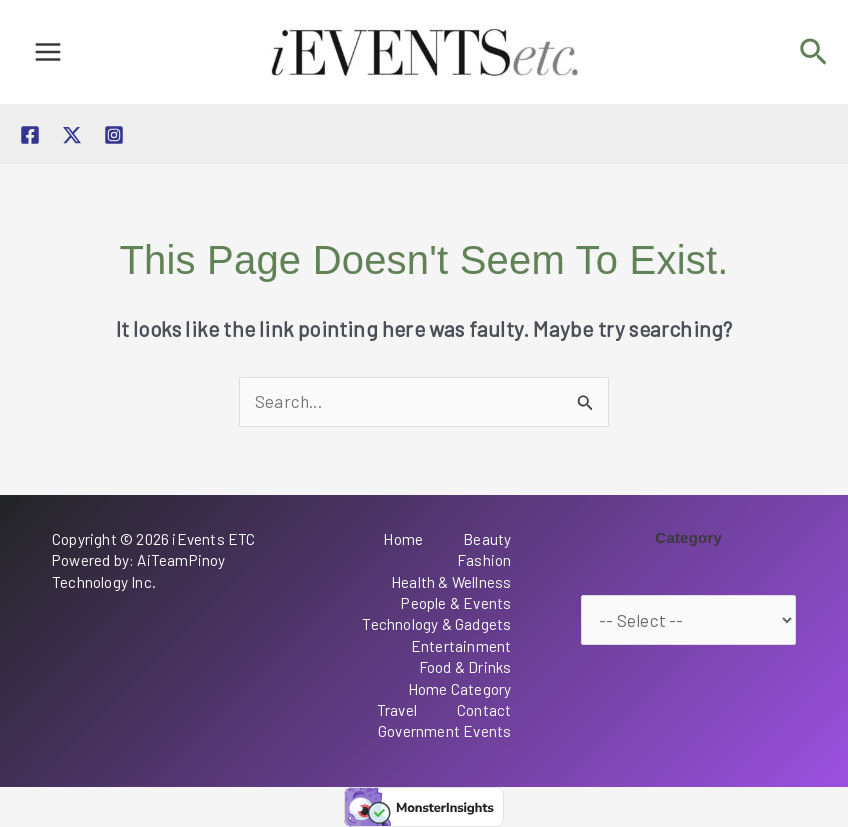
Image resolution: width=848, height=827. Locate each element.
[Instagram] (114, 135)
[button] (813, 52)
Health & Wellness (451, 582)
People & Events (456, 603)
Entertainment (461, 646)
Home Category (460, 689)
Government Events (444, 731)
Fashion (484, 560)
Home (403, 539)
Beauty (487, 539)
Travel (397, 710)
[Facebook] (30, 135)
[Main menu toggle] (48, 52)
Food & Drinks (465, 667)
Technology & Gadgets (436, 624)
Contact (484, 710)
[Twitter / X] (72, 135)
